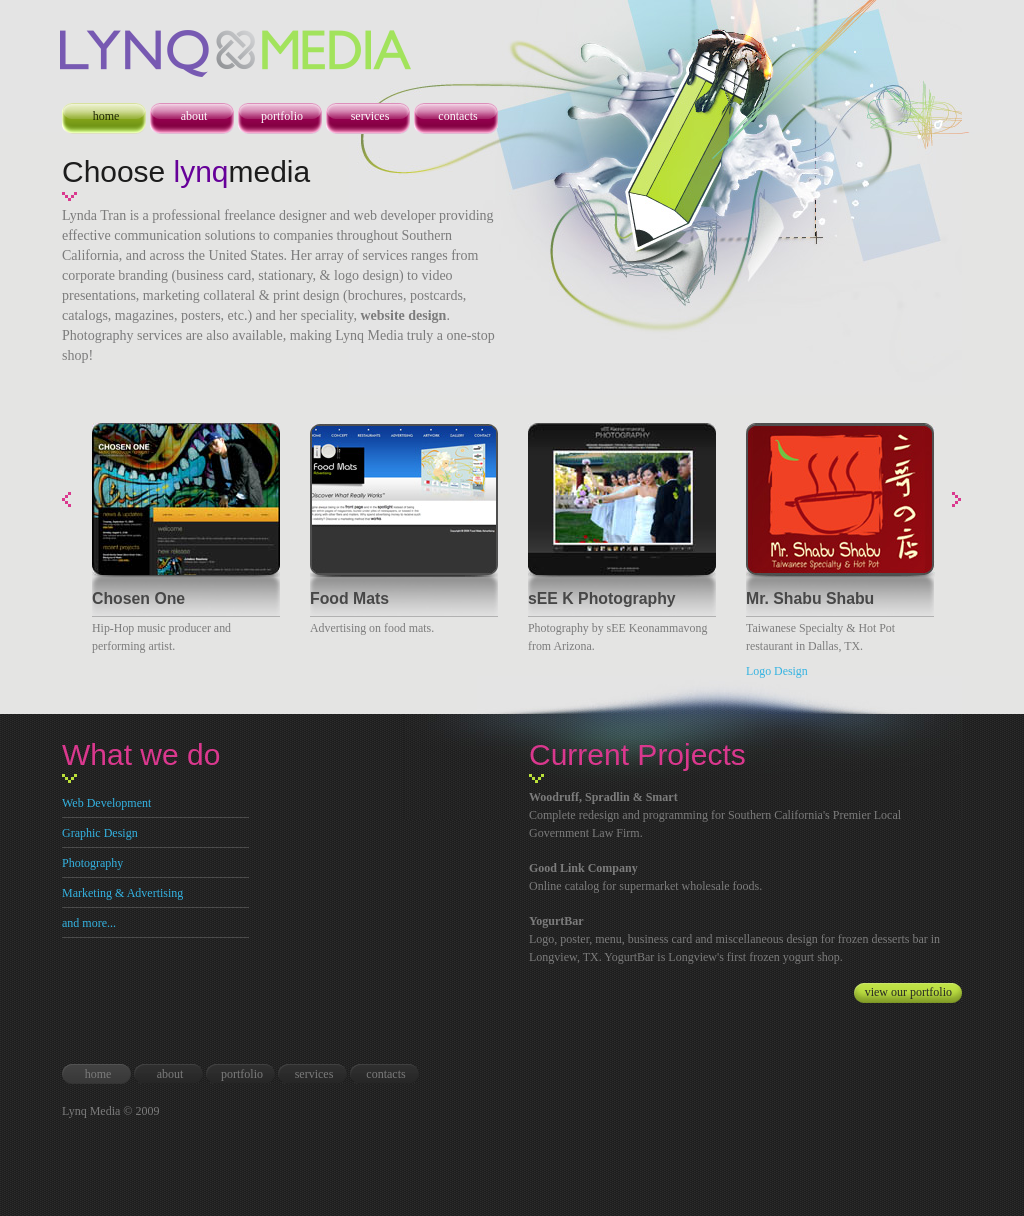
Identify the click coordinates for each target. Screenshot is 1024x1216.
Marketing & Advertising (122, 893)
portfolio (282, 116)
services (370, 116)
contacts (457, 116)
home (106, 116)
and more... (89, 923)
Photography (92, 863)
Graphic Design (100, 833)
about (194, 116)
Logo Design (777, 671)
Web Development (106, 803)
